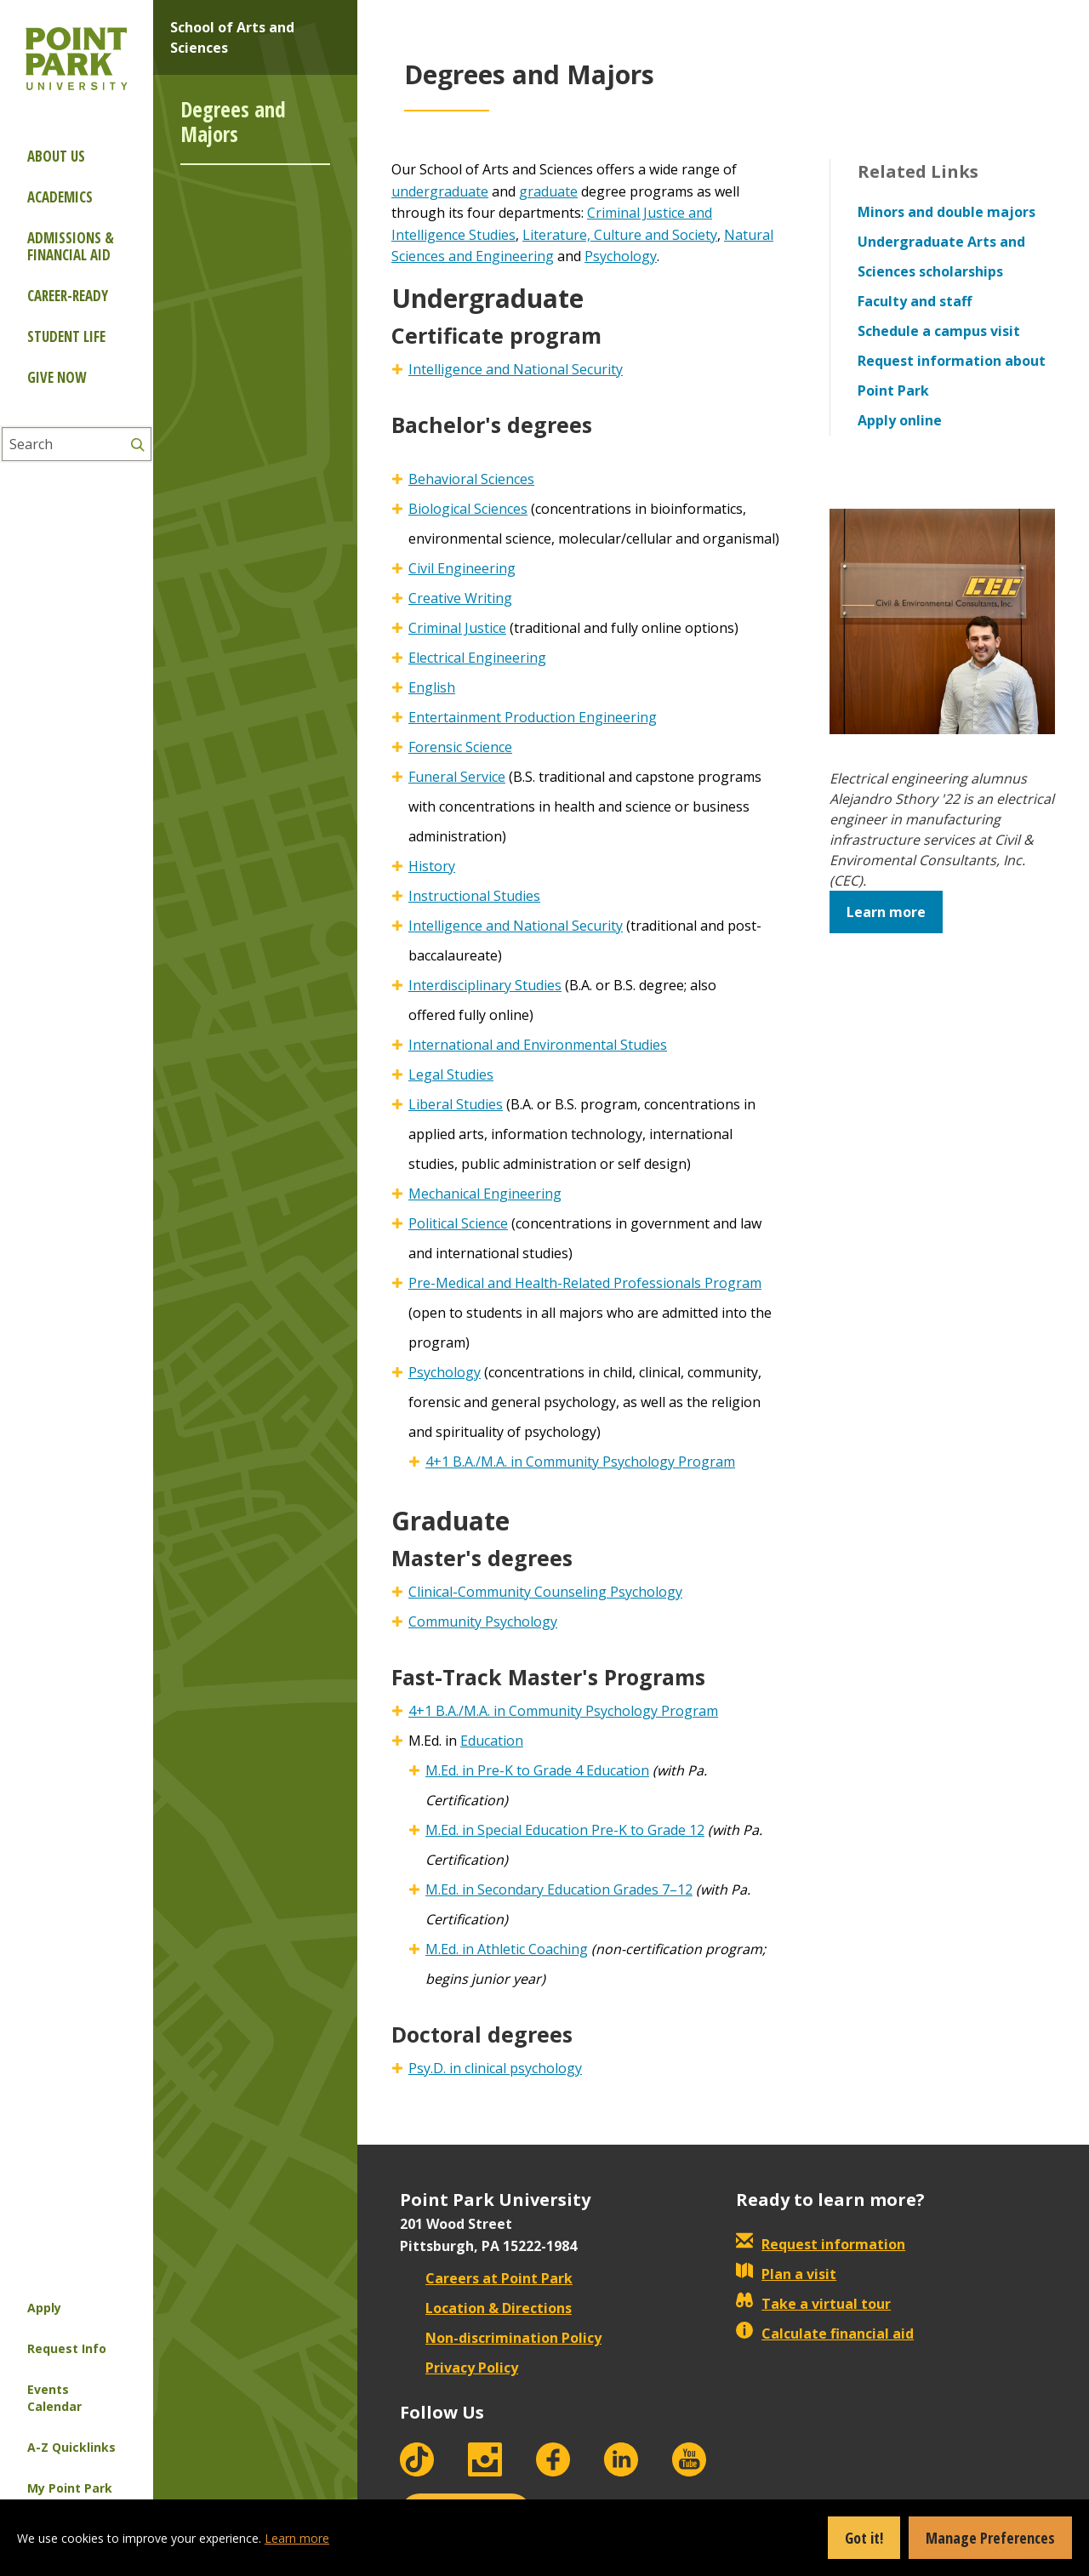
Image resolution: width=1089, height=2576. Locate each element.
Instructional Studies (474, 895)
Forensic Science (460, 747)
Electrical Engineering (477, 657)
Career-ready (67, 295)
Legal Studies (450, 1074)
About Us (56, 156)
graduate (548, 191)
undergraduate (439, 191)
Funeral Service (456, 776)
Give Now (56, 377)
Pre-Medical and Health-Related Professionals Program (584, 1283)
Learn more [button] (886, 912)
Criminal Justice (457, 627)
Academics (60, 197)
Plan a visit (786, 2274)
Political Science (458, 1223)
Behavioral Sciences (471, 479)
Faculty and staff (915, 301)
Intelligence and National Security (515, 369)
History (431, 866)
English (431, 687)
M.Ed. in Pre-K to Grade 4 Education (537, 1770)
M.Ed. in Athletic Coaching (506, 1949)
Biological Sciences (467, 508)
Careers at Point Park (486, 2278)
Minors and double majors (946, 211)
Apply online (900, 420)
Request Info (66, 2348)
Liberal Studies (455, 1104)
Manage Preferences (990, 2538)
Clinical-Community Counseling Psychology (545, 1591)
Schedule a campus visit (939, 331)
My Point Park (69, 2488)
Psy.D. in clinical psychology (495, 2068)
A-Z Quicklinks (71, 2447)
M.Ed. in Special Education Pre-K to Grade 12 (564, 1830)
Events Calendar (54, 2397)
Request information (820, 2244)
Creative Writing (460, 598)
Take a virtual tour (813, 2303)
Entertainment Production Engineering (532, 717)
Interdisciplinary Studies (485, 985)
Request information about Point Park (952, 375)
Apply (44, 2308)
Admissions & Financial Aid (70, 246)
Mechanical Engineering (485, 1193)
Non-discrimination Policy (501, 2337)
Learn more (297, 2538)
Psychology (620, 256)
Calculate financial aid (825, 2333)
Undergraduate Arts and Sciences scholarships (941, 256)
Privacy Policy (459, 2367)
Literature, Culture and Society (619, 234)
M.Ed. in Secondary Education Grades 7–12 (559, 1889)
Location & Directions (486, 2308)
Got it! (864, 2538)
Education (491, 1740)
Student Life (66, 336)
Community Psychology (482, 1621)
